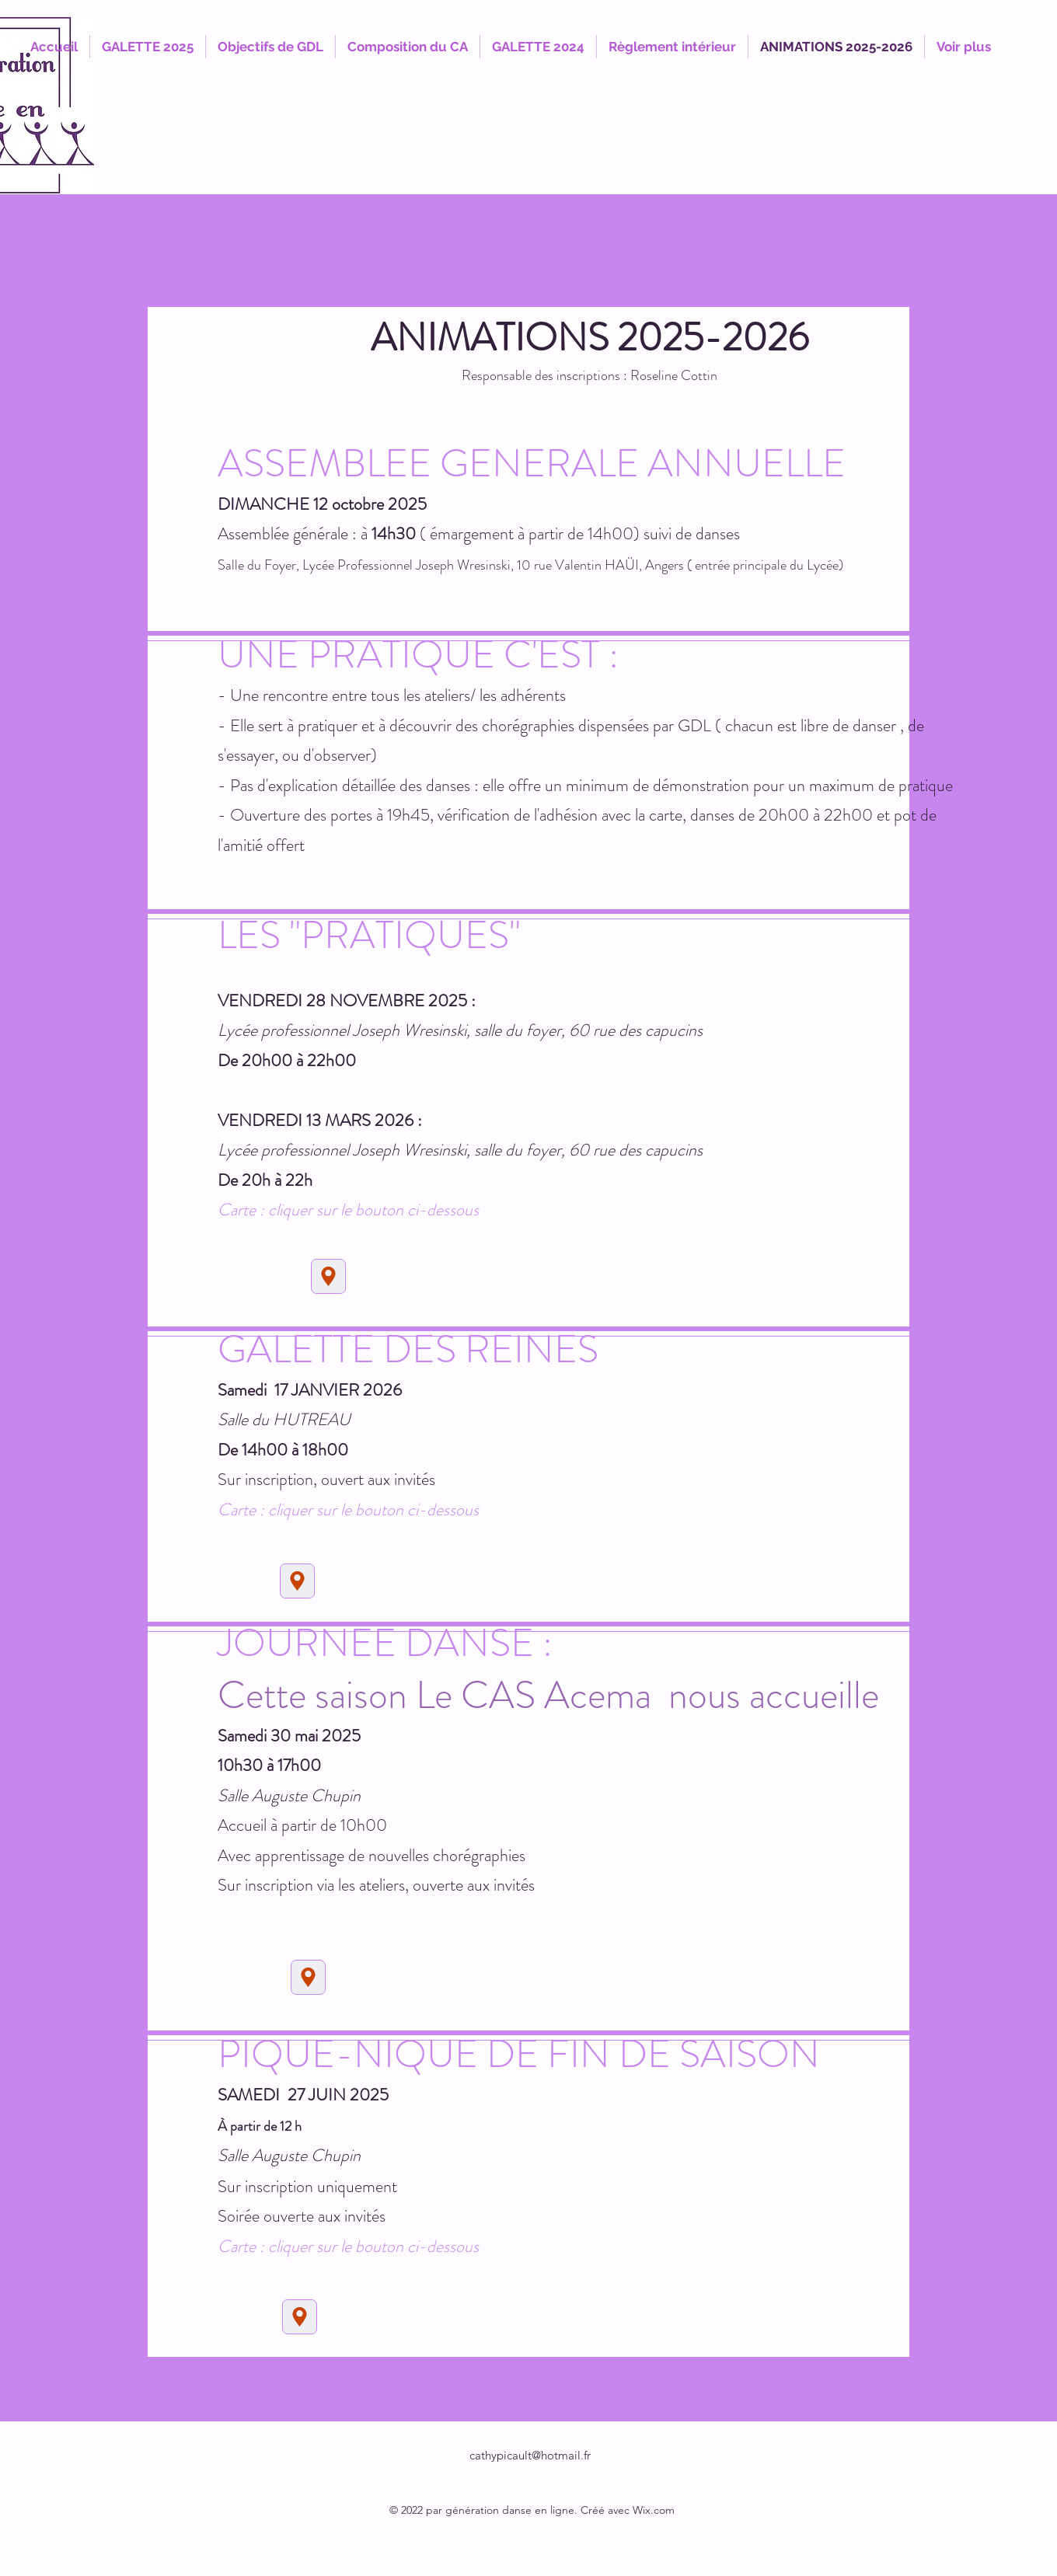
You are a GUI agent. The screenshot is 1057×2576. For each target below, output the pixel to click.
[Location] (328, 1276)
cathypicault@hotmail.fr (530, 2455)
